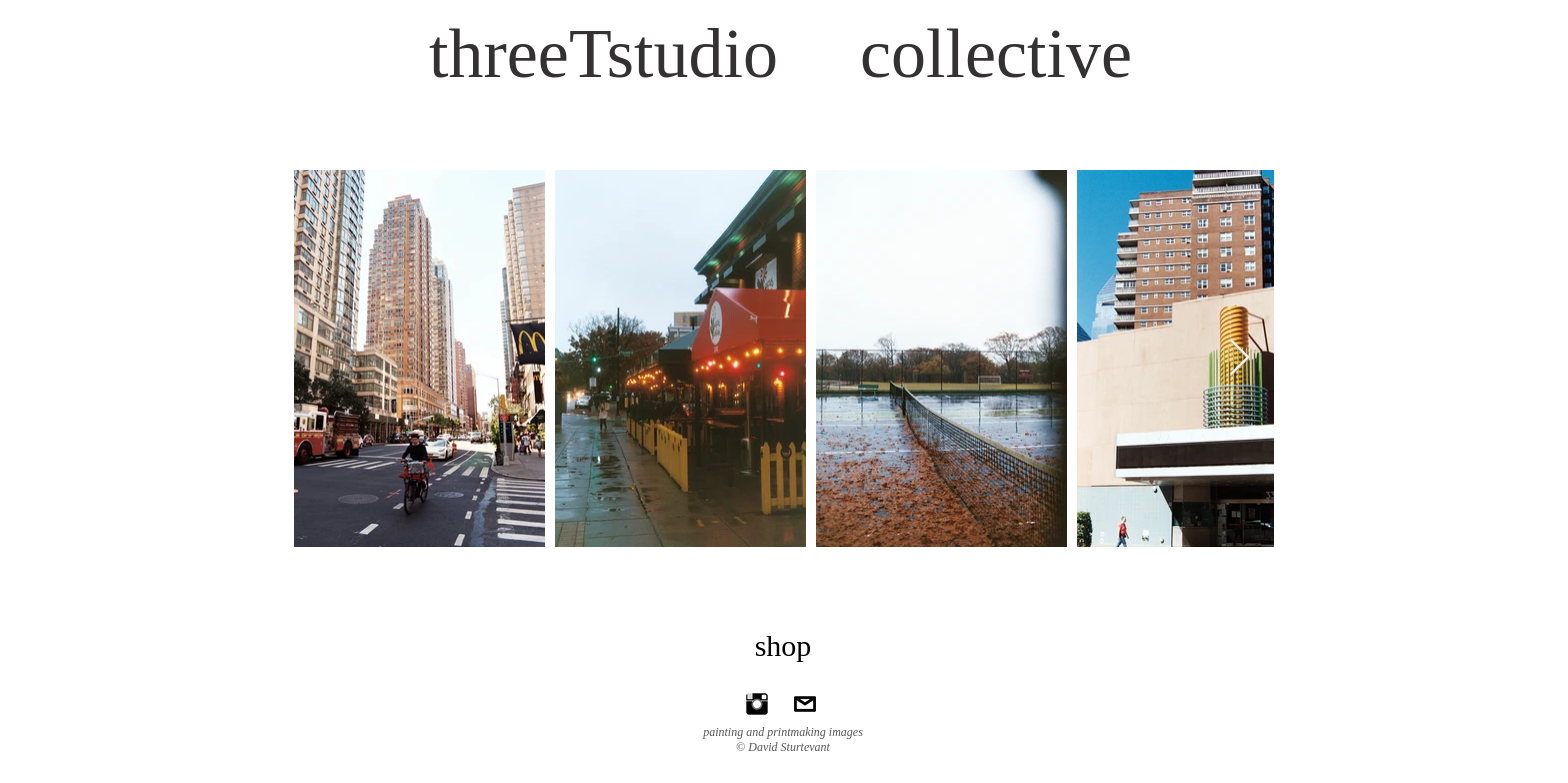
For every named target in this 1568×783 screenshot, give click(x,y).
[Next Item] (1239, 358)
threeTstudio (603, 53)
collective (996, 53)
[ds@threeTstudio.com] (805, 704)
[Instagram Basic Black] (757, 704)
